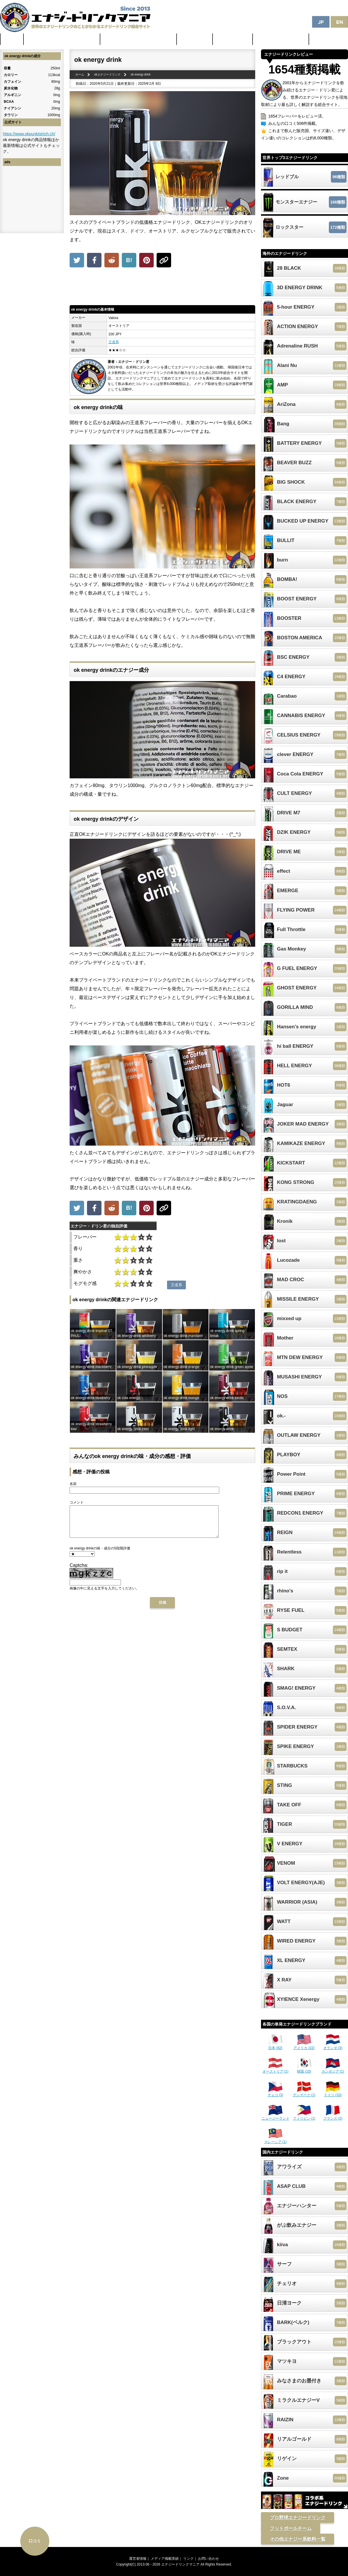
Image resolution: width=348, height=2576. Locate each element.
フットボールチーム (290, 2528)
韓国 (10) (304, 2069)
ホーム (12, 39)
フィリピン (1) (304, 2116)
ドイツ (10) (333, 2093)
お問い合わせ (208, 2559)
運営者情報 (137, 2559)
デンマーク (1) (304, 2093)
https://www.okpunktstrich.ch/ (29, 134)
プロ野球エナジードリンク (297, 2517)
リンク (188, 2559)
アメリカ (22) (304, 2046)
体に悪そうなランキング (281, 39)
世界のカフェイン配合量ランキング (62, 39)
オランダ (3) (332, 2046)
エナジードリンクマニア (180, 2564)
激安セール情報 (233, 39)
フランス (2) (332, 2116)
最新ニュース (195, 39)
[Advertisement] (162, 287)
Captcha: (79, 1571)
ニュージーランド (275, 2116)
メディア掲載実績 (165, 2559)
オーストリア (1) (275, 2069)
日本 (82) (275, 2046)
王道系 (113, 342)
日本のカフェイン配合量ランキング (138, 39)
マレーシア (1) (275, 2140)
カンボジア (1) (333, 2069)
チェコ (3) (275, 2093)
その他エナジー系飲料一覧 (297, 2539)
